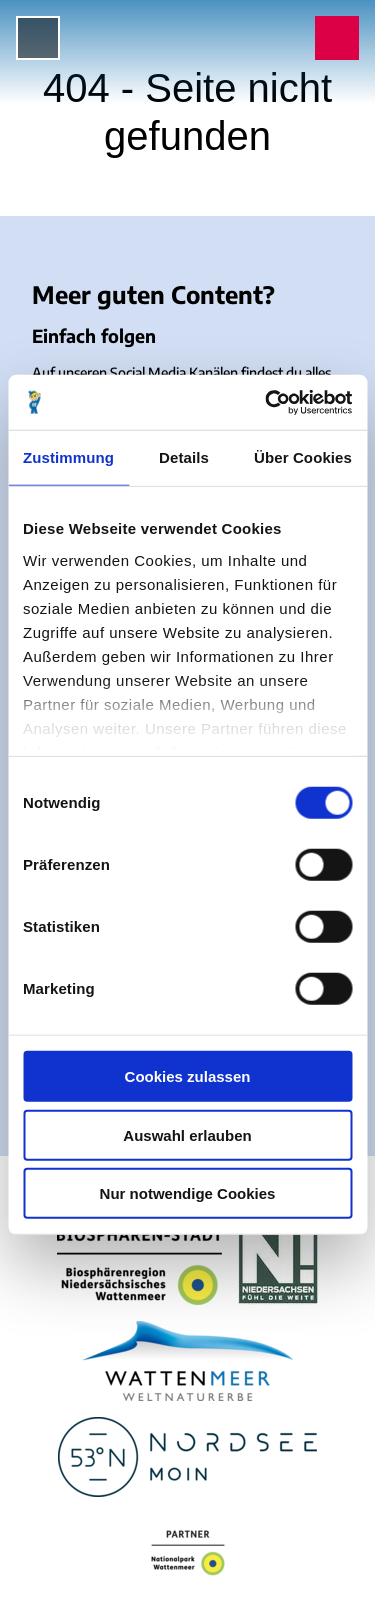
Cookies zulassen (188, 1076)
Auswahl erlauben (187, 1134)
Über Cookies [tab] (303, 457)
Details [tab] (184, 457)
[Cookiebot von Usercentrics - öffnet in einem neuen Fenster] (267, 402)
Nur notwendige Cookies (188, 1193)
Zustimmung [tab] (68, 457)
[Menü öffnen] (38, 38)
